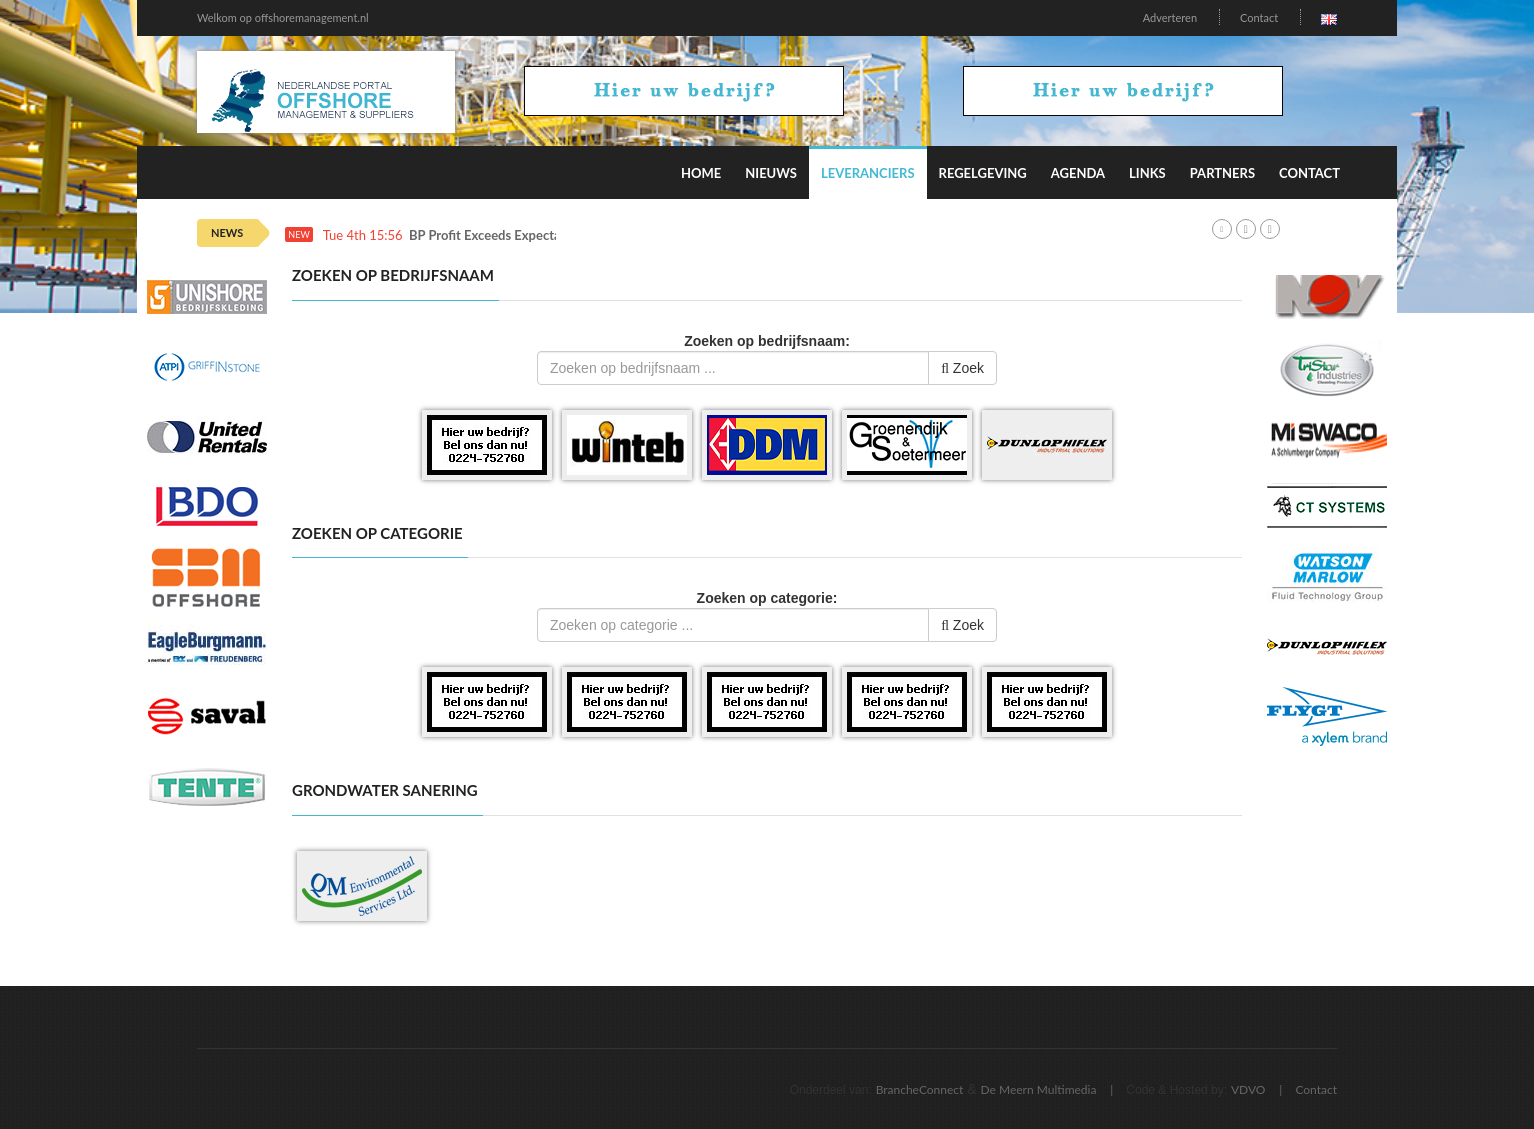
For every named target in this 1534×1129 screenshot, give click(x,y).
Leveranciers (868, 173)
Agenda (1078, 173)
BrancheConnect (920, 1089)
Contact (1259, 17)
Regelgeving (983, 173)
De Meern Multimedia (1039, 1089)
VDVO (1248, 1089)
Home (701, 173)
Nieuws (771, 173)
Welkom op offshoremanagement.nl (283, 17)
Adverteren (1170, 17)
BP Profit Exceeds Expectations (499, 235)
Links (1147, 173)
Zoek (962, 368)
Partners (1222, 173)
